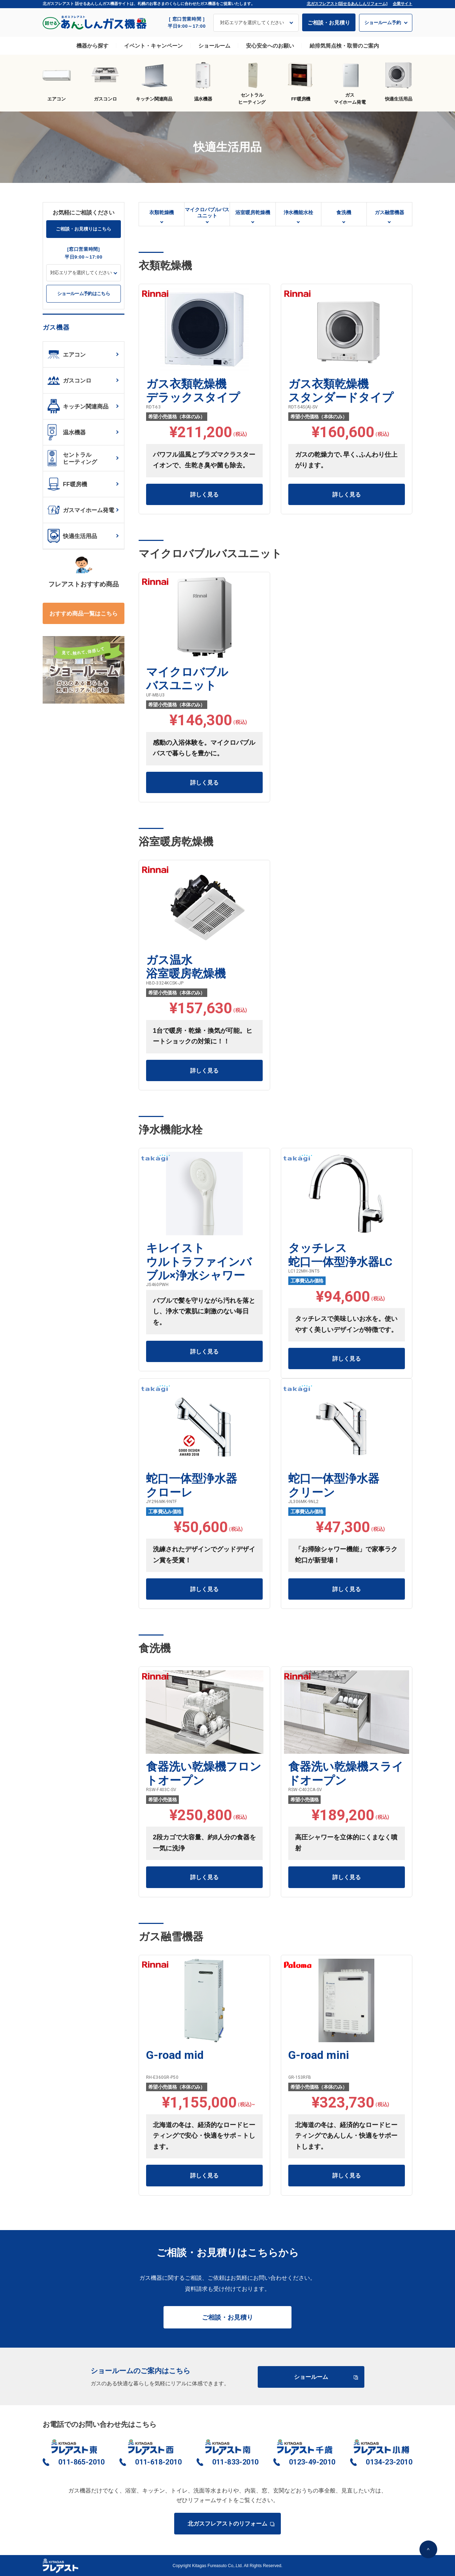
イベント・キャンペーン (153, 46)
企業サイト (402, 3)
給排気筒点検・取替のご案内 (344, 46)
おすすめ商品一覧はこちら (83, 614)
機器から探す (92, 46)
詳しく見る (204, 495)
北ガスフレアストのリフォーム (231, 2524)
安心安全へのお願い (270, 46)
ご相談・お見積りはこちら (83, 229)
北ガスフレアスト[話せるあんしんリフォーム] (347, 3)
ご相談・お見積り (328, 23)
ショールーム (214, 46)
